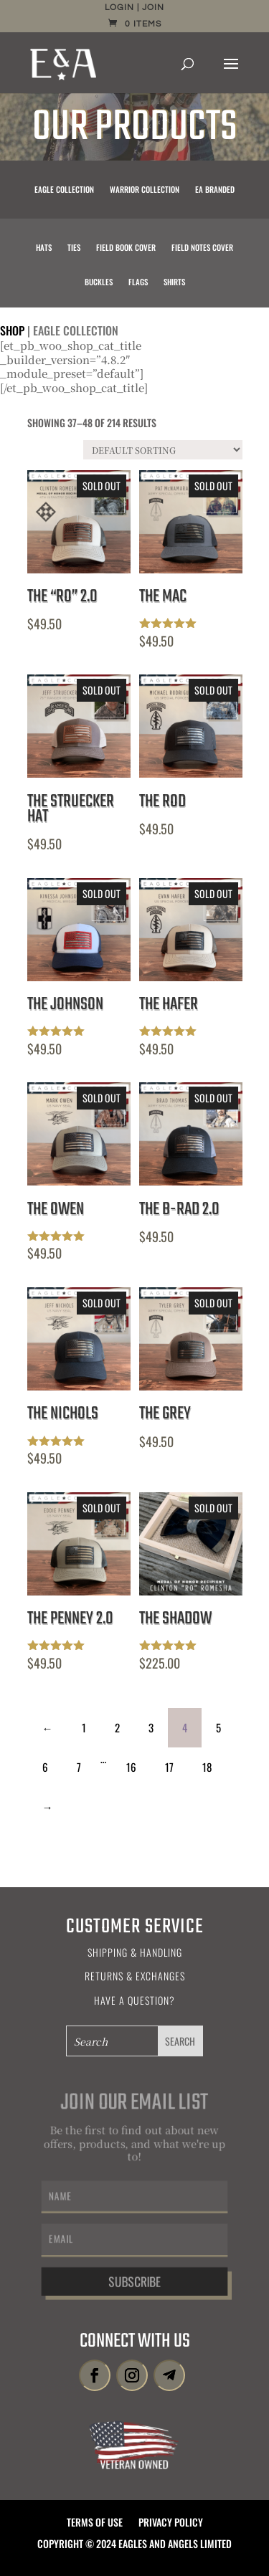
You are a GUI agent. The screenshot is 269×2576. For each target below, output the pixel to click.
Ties (73, 247)
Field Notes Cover (202, 247)
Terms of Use (95, 2523)
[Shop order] (162, 449)
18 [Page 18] (207, 1767)
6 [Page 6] (45, 1767)
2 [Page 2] (117, 1727)
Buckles (99, 282)
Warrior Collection (144, 189)
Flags (138, 282)
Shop (12, 330)
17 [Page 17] (169, 1767)
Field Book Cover (126, 247)
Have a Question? (134, 2000)
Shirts (174, 282)
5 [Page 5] (218, 1727)
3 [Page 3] (151, 1727)
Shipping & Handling (135, 1952)
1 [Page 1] (84, 1727)
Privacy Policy (170, 2523)
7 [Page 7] (79, 1767)
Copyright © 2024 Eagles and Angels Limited (134, 2545)
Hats (44, 247)
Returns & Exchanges (135, 1975)
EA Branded (215, 189)
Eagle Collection (64, 189)
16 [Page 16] (131, 1767)
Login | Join (134, 8)
